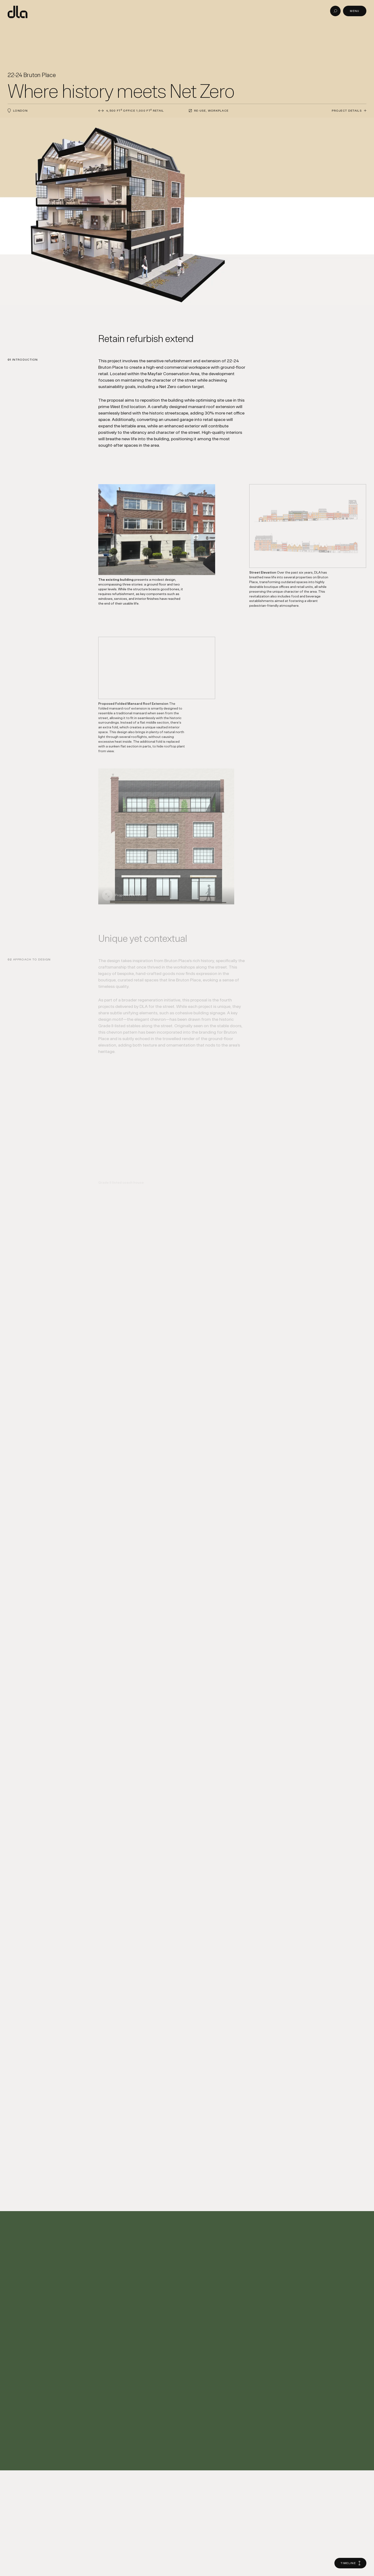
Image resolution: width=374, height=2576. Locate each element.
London (18, 111)
